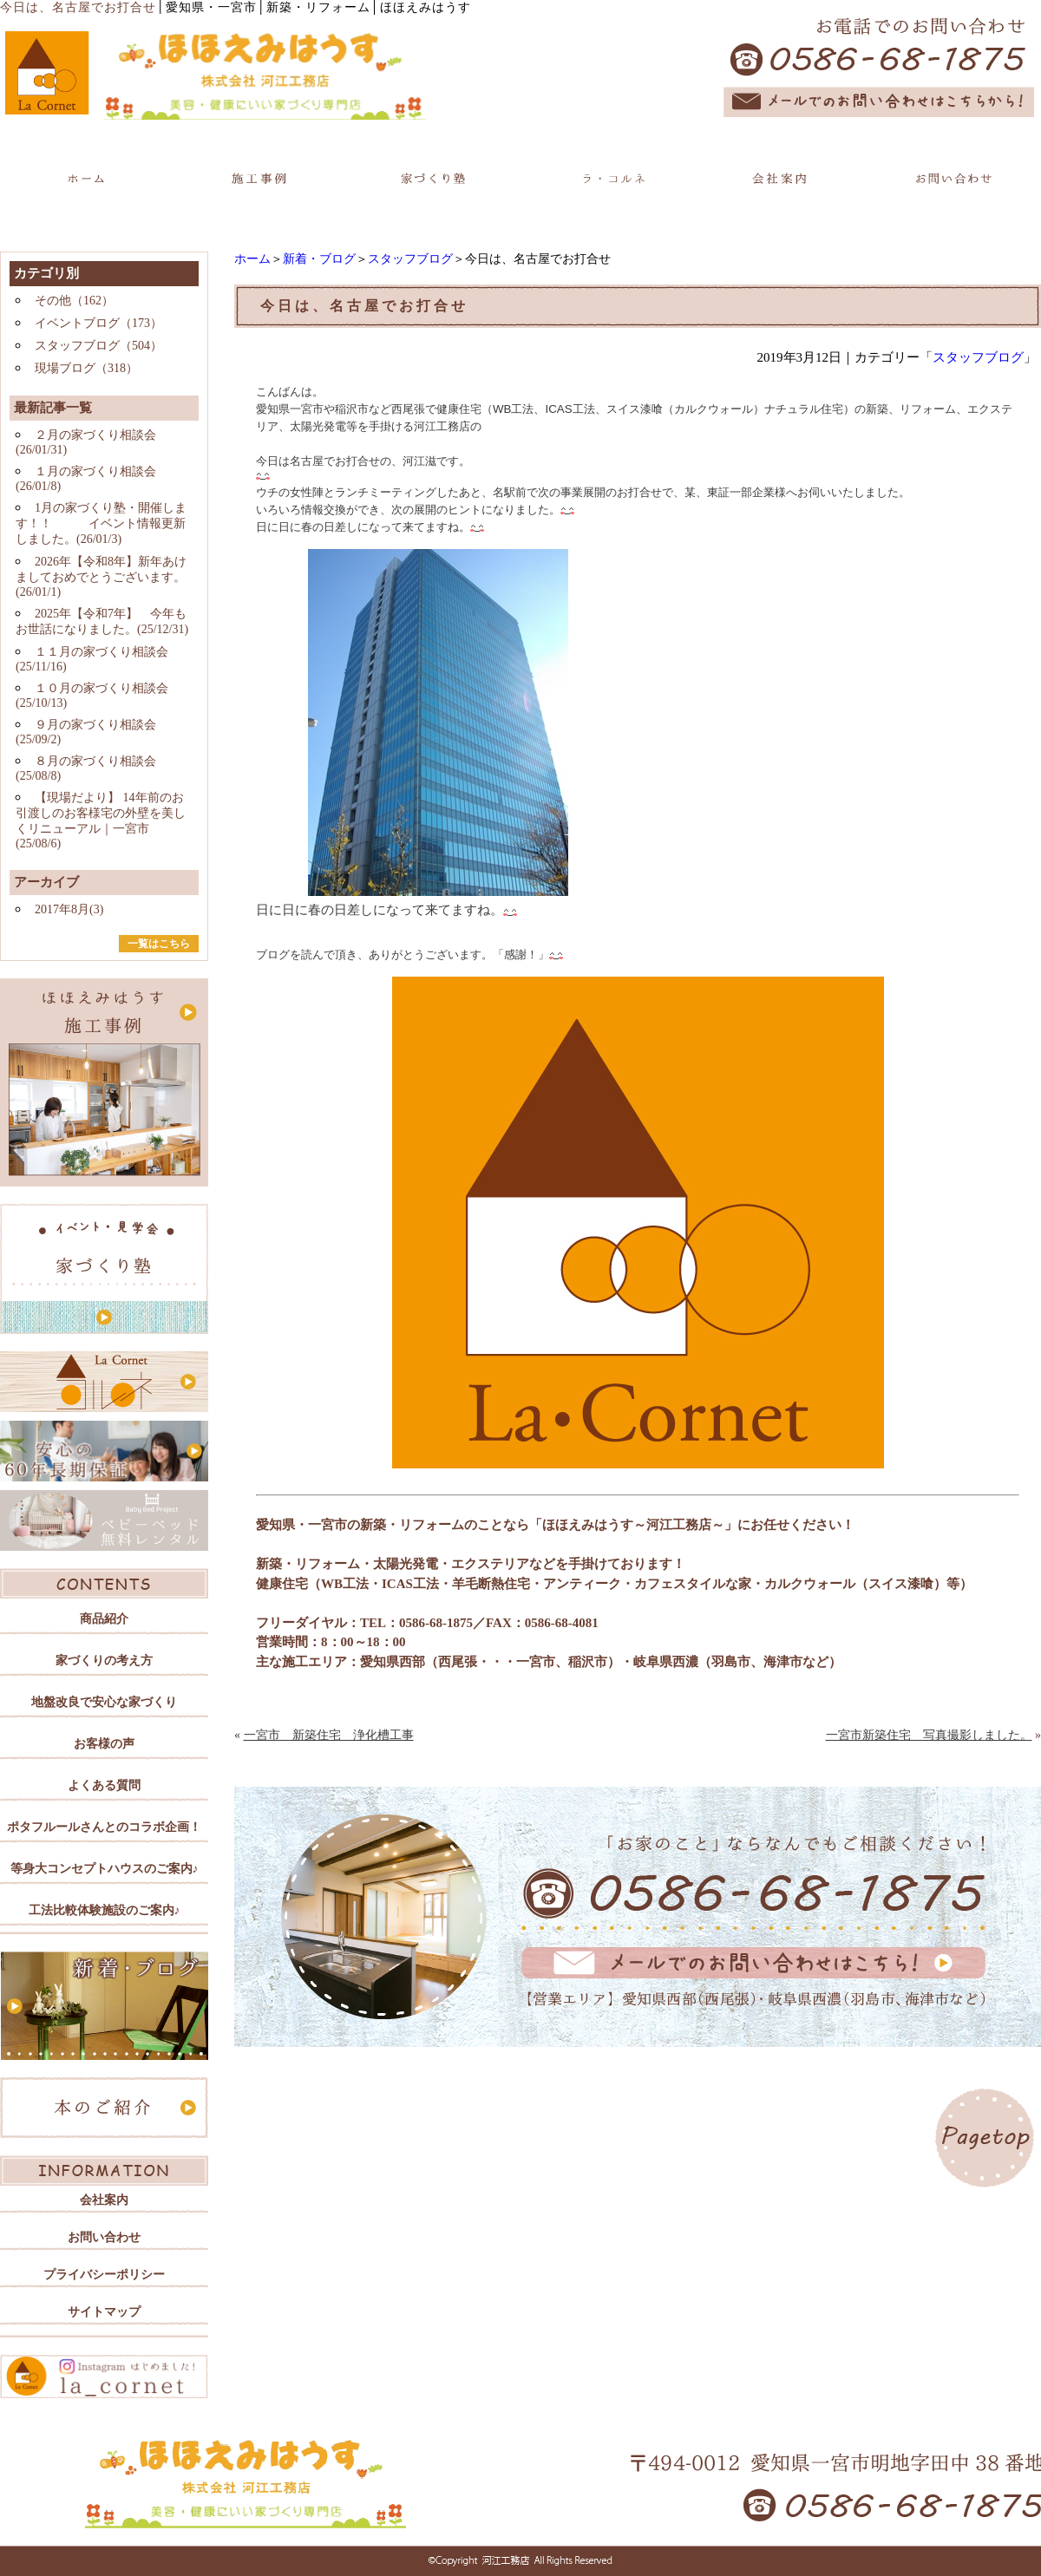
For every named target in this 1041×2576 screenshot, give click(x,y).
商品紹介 (104, 1618)
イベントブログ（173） (98, 323)
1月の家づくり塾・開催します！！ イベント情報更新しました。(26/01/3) (101, 523)
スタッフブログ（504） (98, 345)
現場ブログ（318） (86, 368)
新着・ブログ (319, 258)
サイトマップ (104, 2311)
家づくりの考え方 (104, 1660)
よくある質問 (104, 1785)
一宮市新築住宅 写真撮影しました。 (929, 1735)
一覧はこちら (159, 944)
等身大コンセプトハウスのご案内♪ (104, 1868)
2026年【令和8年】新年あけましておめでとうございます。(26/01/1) (101, 576)
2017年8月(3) (69, 909)
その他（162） (74, 300)
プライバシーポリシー (104, 2274)
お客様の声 (104, 1743)
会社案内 (104, 2200)
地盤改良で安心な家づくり (104, 1702)
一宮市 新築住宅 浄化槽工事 (329, 1735)
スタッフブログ (410, 258)
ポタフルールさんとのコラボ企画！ (104, 1827)
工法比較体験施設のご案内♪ (104, 1910)
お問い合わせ (104, 2237)
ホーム (252, 258)
